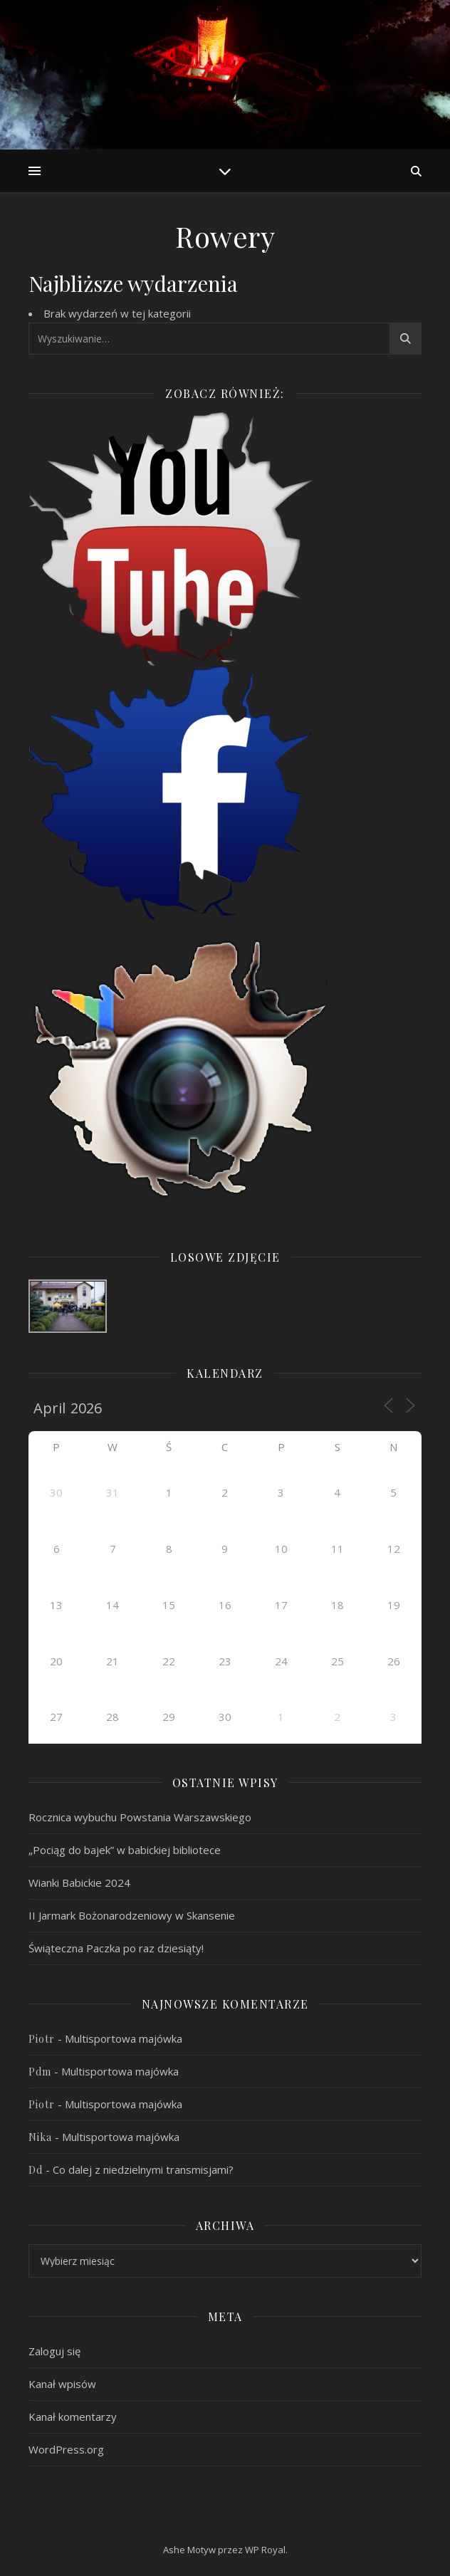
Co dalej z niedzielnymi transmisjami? (143, 2169)
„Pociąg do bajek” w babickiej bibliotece (124, 1850)
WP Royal (265, 2549)
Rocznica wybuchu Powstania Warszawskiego (139, 1817)
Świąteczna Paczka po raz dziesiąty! (116, 1948)
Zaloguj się (54, 2351)
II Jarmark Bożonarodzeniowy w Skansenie (131, 1915)
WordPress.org (66, 2449)
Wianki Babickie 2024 (79, 1882)
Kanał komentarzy (72, 2416)
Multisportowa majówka (123, 2038)
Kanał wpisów (62, 2384)
